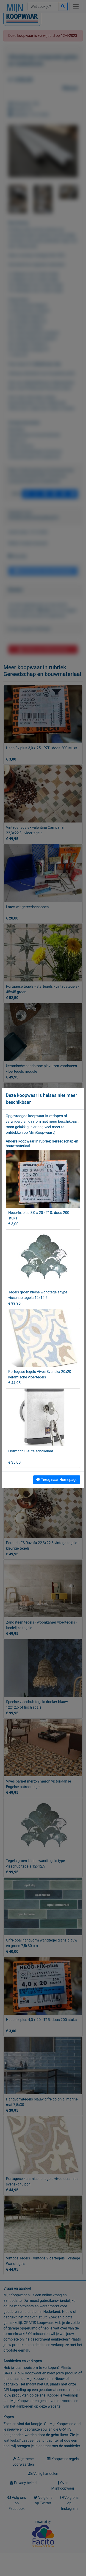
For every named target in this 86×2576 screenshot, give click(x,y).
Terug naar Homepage (56, 1479)
